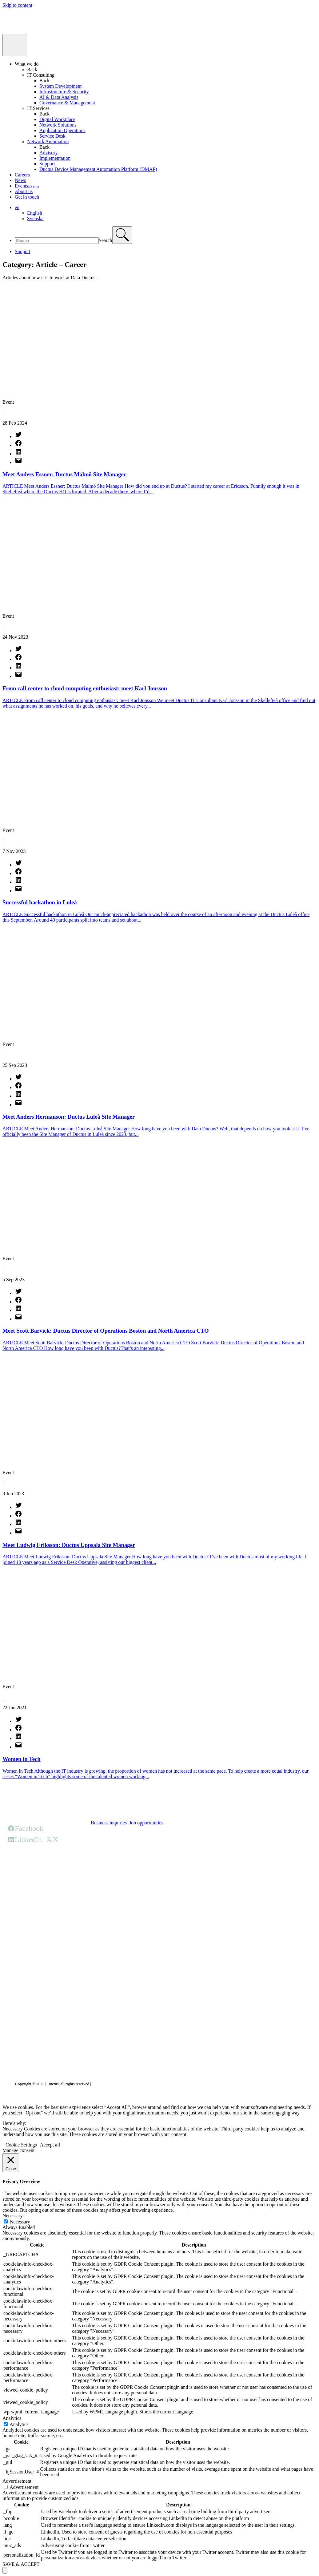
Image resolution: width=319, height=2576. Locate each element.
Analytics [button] (11, 2418)
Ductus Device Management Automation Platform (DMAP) (98, 169)
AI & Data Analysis (58, 97)
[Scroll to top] (4, 2570)
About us (24, 191)
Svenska (35, 218)
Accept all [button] (50, 2144)
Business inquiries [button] (109, 1822)
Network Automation (48, 141)
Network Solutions (57, 124)
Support (47, 163)
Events (27, 185)
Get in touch (27, 197)
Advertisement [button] (16, 2481)
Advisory (48, 152)
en (17, 207)
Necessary (20, 2221)
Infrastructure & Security (64, 91)
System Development (60, 86)
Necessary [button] (12, 2215)
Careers (22, 174)
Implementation (54, 158)
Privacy (98, 2083)
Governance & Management (67, 102)
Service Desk (52, 136)
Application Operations (62, 130)
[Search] (122, 235)
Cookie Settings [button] (21, 2144)
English (34, 213)
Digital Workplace (57, 119)
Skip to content (17, 5)
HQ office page (106, 1863)
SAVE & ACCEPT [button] (21, 2564)
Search (105, 240)
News (20, 180)
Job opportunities (146, 1822)
